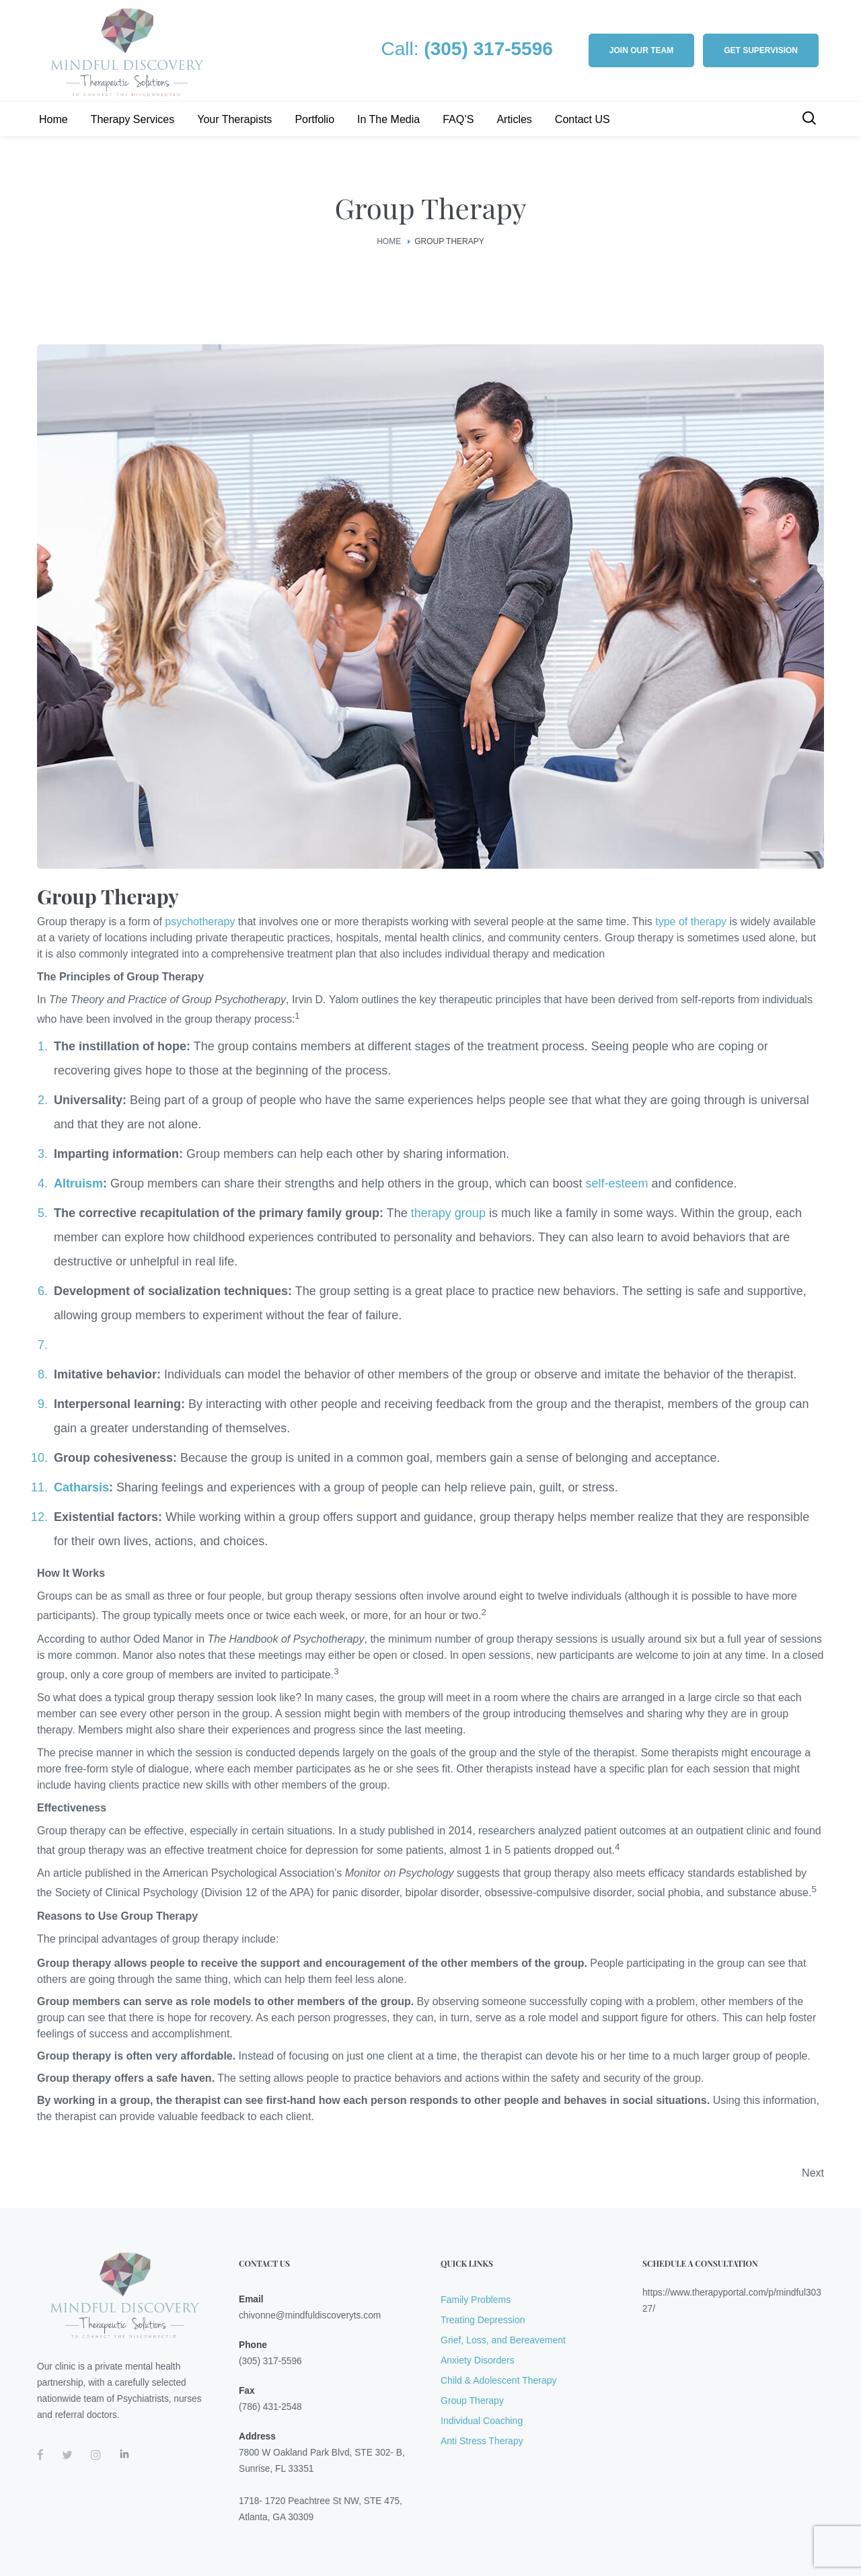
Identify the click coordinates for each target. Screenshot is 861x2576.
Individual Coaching (482, 2420)
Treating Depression (483, 2319)
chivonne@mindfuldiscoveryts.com (310, 2315)
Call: (467, 48)
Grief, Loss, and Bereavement (503, 2340)
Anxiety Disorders (478, 2360)
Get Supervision (761, 50)
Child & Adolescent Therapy (499, 2380)
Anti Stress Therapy (482, 2440)
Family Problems (476, 2299)
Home (389, 241)
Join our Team (641, 50)
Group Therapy (472, 2400)
